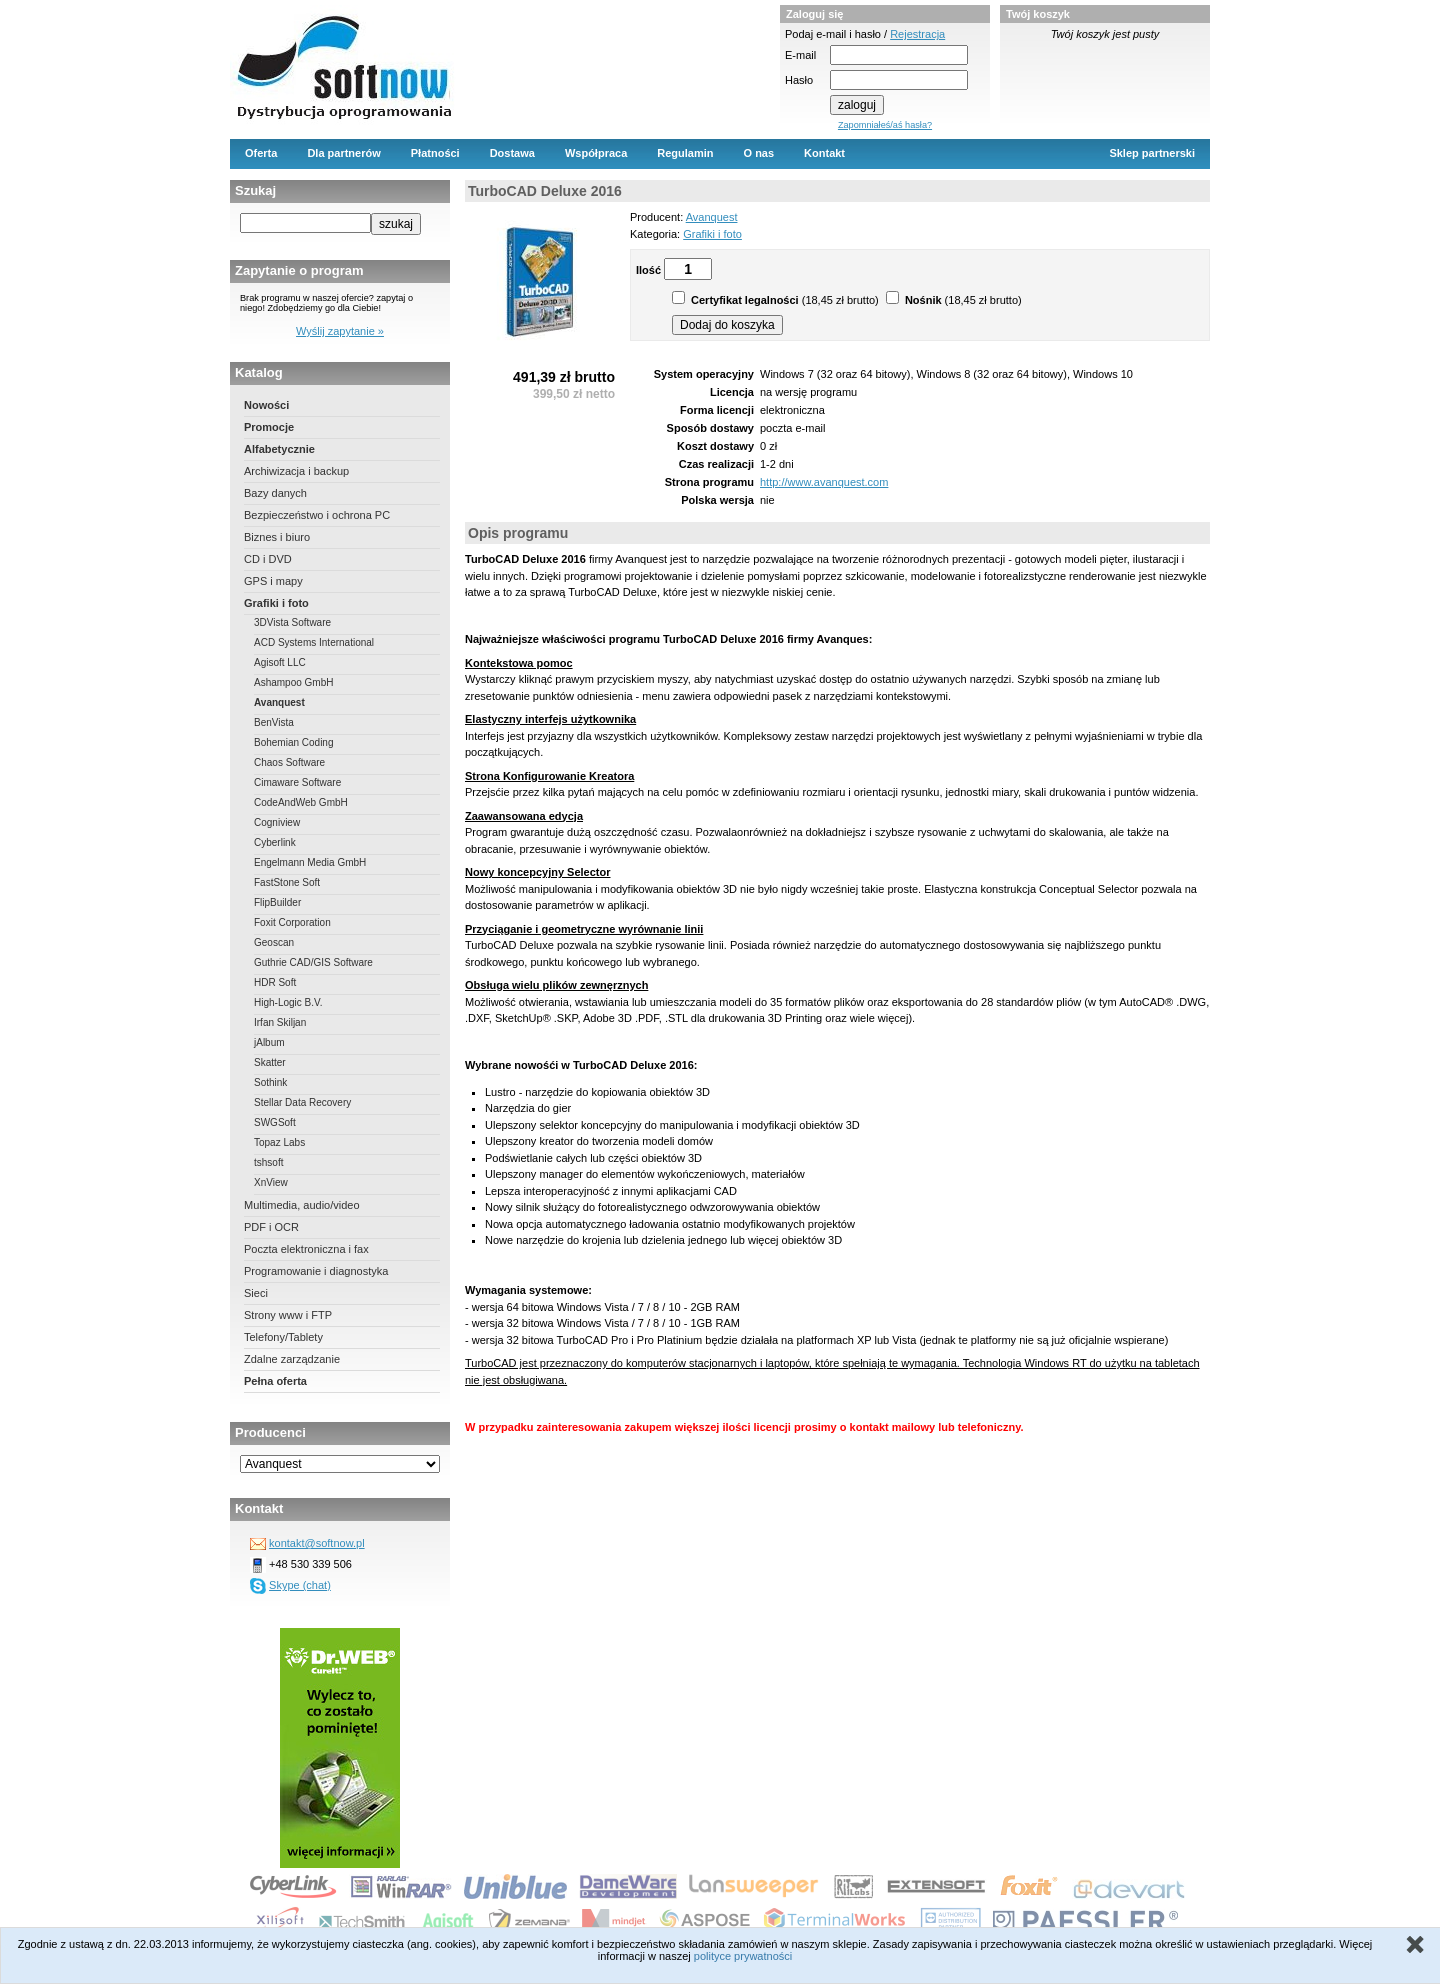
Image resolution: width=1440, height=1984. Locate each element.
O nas (759, 153)
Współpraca (596, 153)
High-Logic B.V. (288, 1002)
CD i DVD (268, 559)
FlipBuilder (277, 902)
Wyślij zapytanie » (340, 331)
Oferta (261, 153)
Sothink (270, 1082)
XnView (271, 1182)
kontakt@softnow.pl (317, 1543)
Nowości (266, 405)
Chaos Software (289, 762)
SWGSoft (275, 1122)
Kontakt (824, 153)
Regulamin (685, 153)
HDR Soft (275, 982)
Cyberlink (275, 842)
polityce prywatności (743, 1956)
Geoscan (274, 942)
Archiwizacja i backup (296, 471)
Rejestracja (917, 34)
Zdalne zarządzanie (292, 1359)
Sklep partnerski (1152, 153)
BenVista (274, 722)
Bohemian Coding (294, 742)
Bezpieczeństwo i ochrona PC (317, 515)
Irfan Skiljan (280, 1022)
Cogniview (277, 822)
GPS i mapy (273, 581)
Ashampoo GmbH (293, 682)
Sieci (256, 1293)
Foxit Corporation (292, 922)
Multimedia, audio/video (302, 1205)
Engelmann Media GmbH (310, 862)
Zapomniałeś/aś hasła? (885, 125)
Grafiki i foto (276, 603)
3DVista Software (292, 622)
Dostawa (512, 153)
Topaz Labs (279, 1142)
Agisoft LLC (280, 662)
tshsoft (268, 1162)
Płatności (435, 153)
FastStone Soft (287, 882)
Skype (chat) (300, 1585)
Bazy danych (275, 493)
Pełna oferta (275, 1381)
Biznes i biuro (277, 537)
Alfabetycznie (279, 449)
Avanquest (279, 702)
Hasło (799, 80)
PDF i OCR (271, 1227)
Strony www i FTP (288, 1315)
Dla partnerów (343, 153)
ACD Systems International (314, 642)
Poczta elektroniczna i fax (306, 1249)
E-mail (800, 55)
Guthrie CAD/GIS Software (313, 962)
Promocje (269, 427)
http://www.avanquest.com (824, 482)
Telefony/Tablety (283, 1337)
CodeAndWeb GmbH (301, 802)
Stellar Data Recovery (302, 1102)
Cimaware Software (297, 782)
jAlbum (269, 1042)
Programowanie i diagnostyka (316, 1271)
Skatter (270, 1062)
